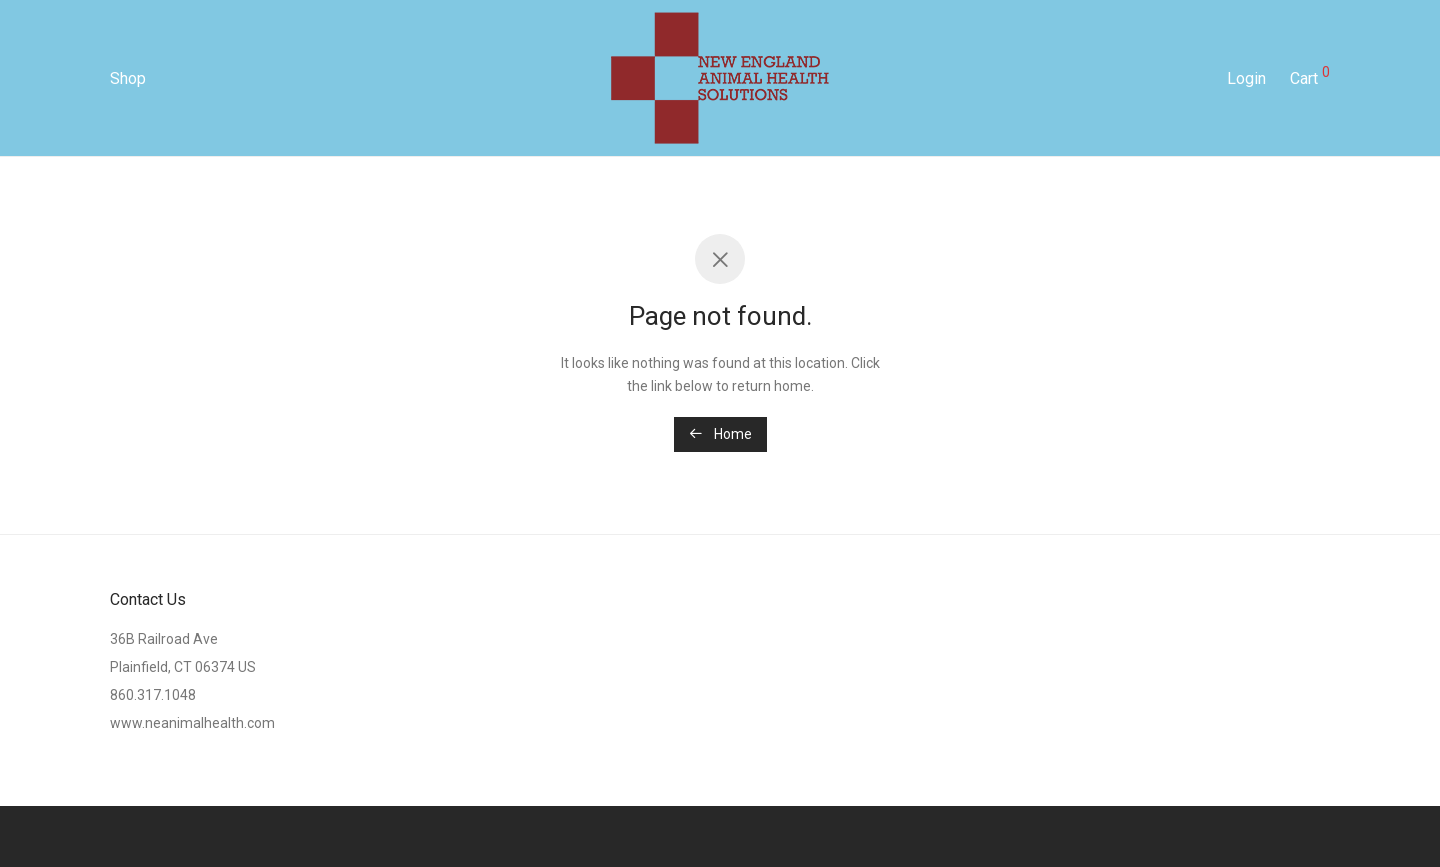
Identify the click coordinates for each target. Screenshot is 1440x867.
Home (720, 434)
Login (1246, 83)
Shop (128, 83)
